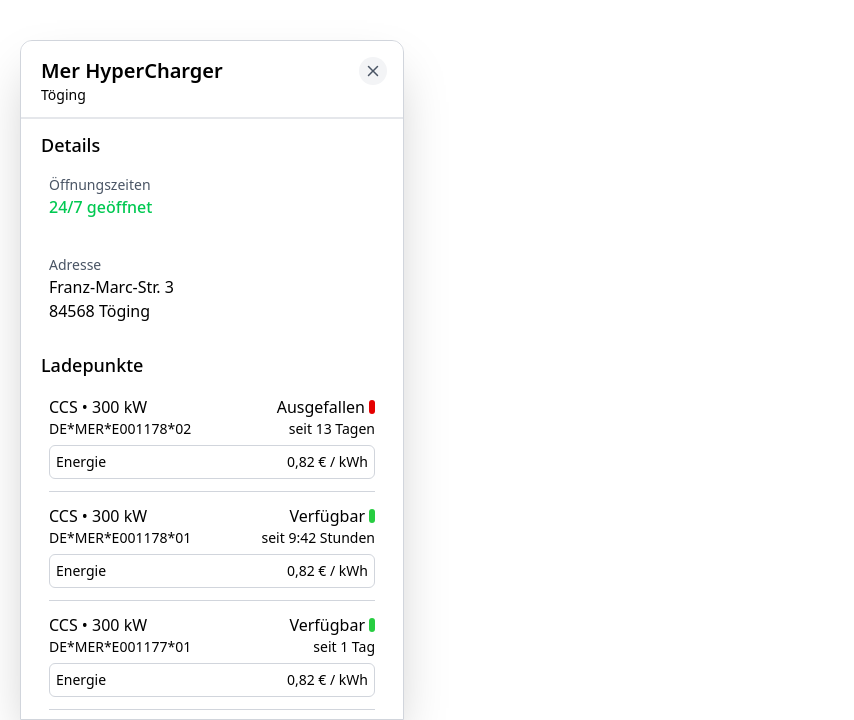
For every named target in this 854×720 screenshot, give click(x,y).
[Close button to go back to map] (373, 71)
